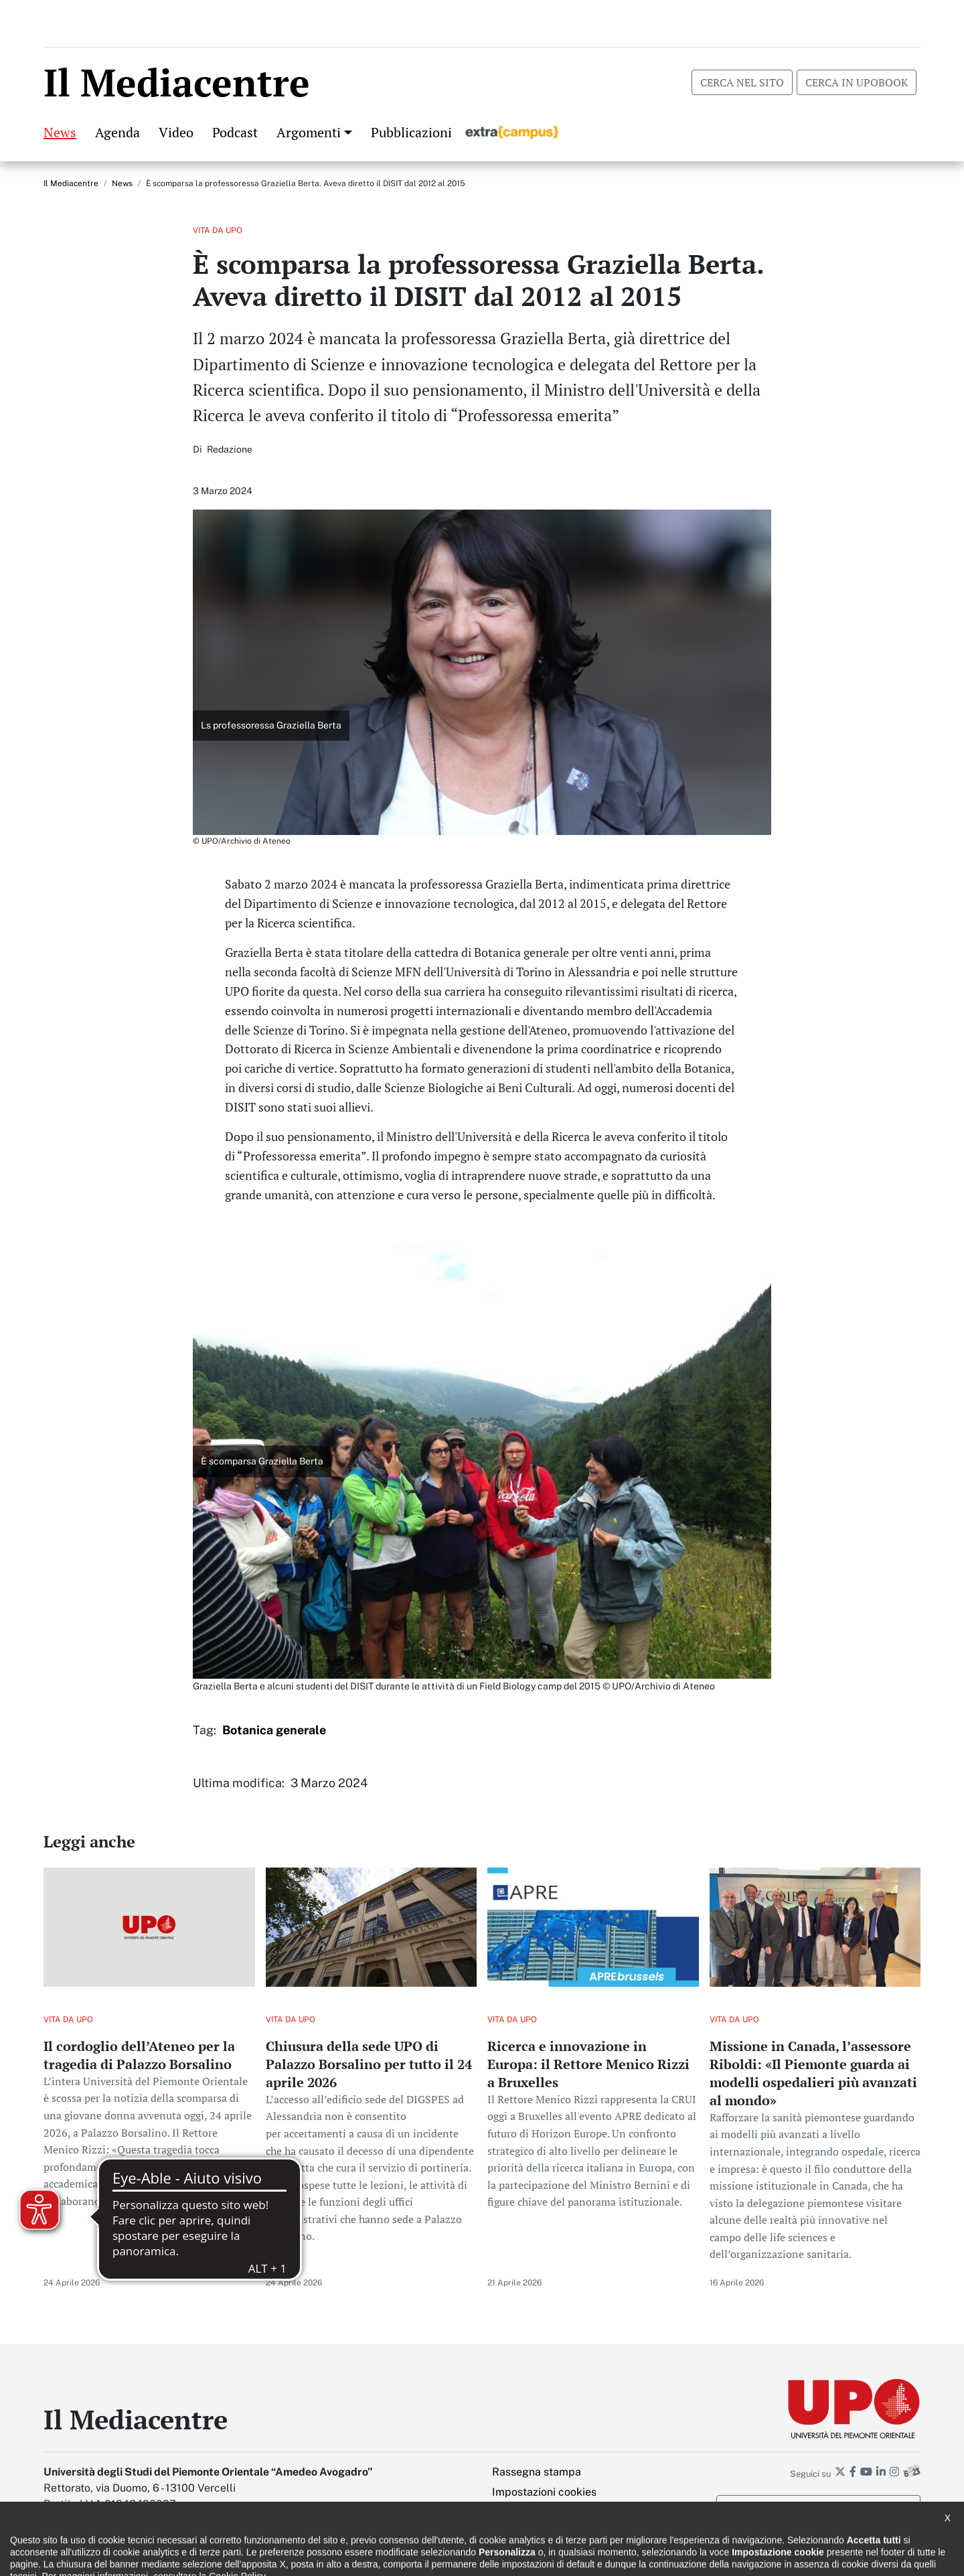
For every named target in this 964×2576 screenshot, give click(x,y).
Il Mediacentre (71, 180)
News (60, 129)
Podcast (235, 129)
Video (176, 129)
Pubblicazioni (411, 129)
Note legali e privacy (221, 2556)
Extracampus (512, 129)
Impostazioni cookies (544, 2488)
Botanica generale (274, 1727)
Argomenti (308, 129)
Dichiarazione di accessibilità (101, 2556)
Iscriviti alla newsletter (819, 2504)
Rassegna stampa (536, 2468)
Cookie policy (309, 2556)
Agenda (117, 129)
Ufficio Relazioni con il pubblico (420, 2556)
